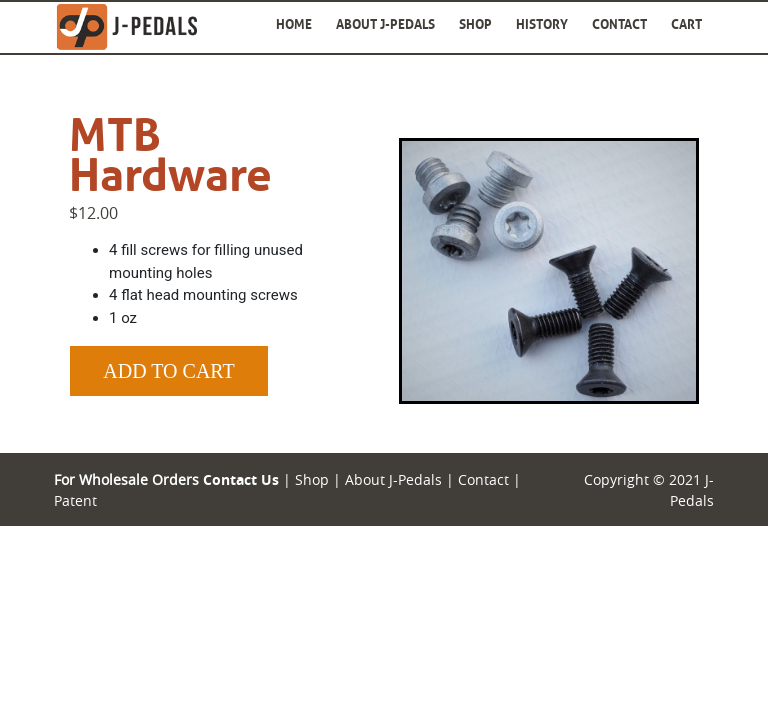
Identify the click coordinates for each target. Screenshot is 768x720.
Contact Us (241, 479)
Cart (686, 24)
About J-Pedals (385, 24)
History (542, 24)
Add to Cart (168, 371)
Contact (619, 24)
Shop (475, 24)
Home (294, 24)
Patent (75, 500)
